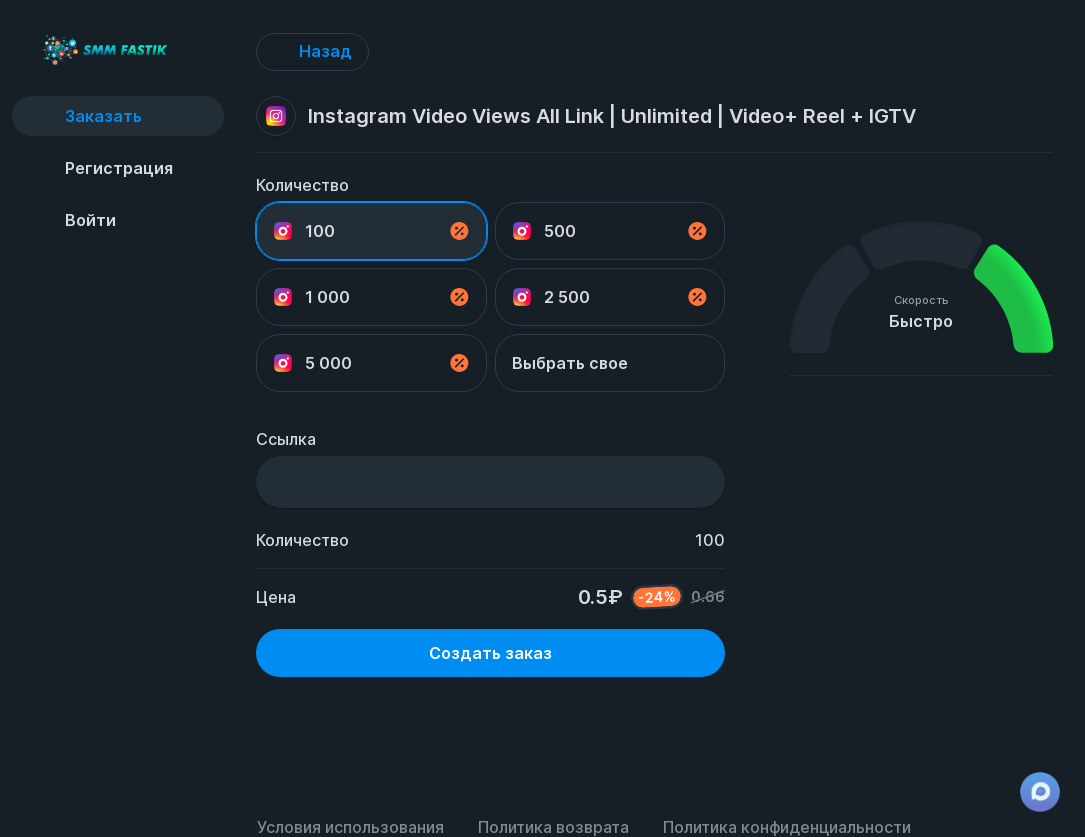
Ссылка (286, 439)
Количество (302, 185)
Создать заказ (490, 653)
